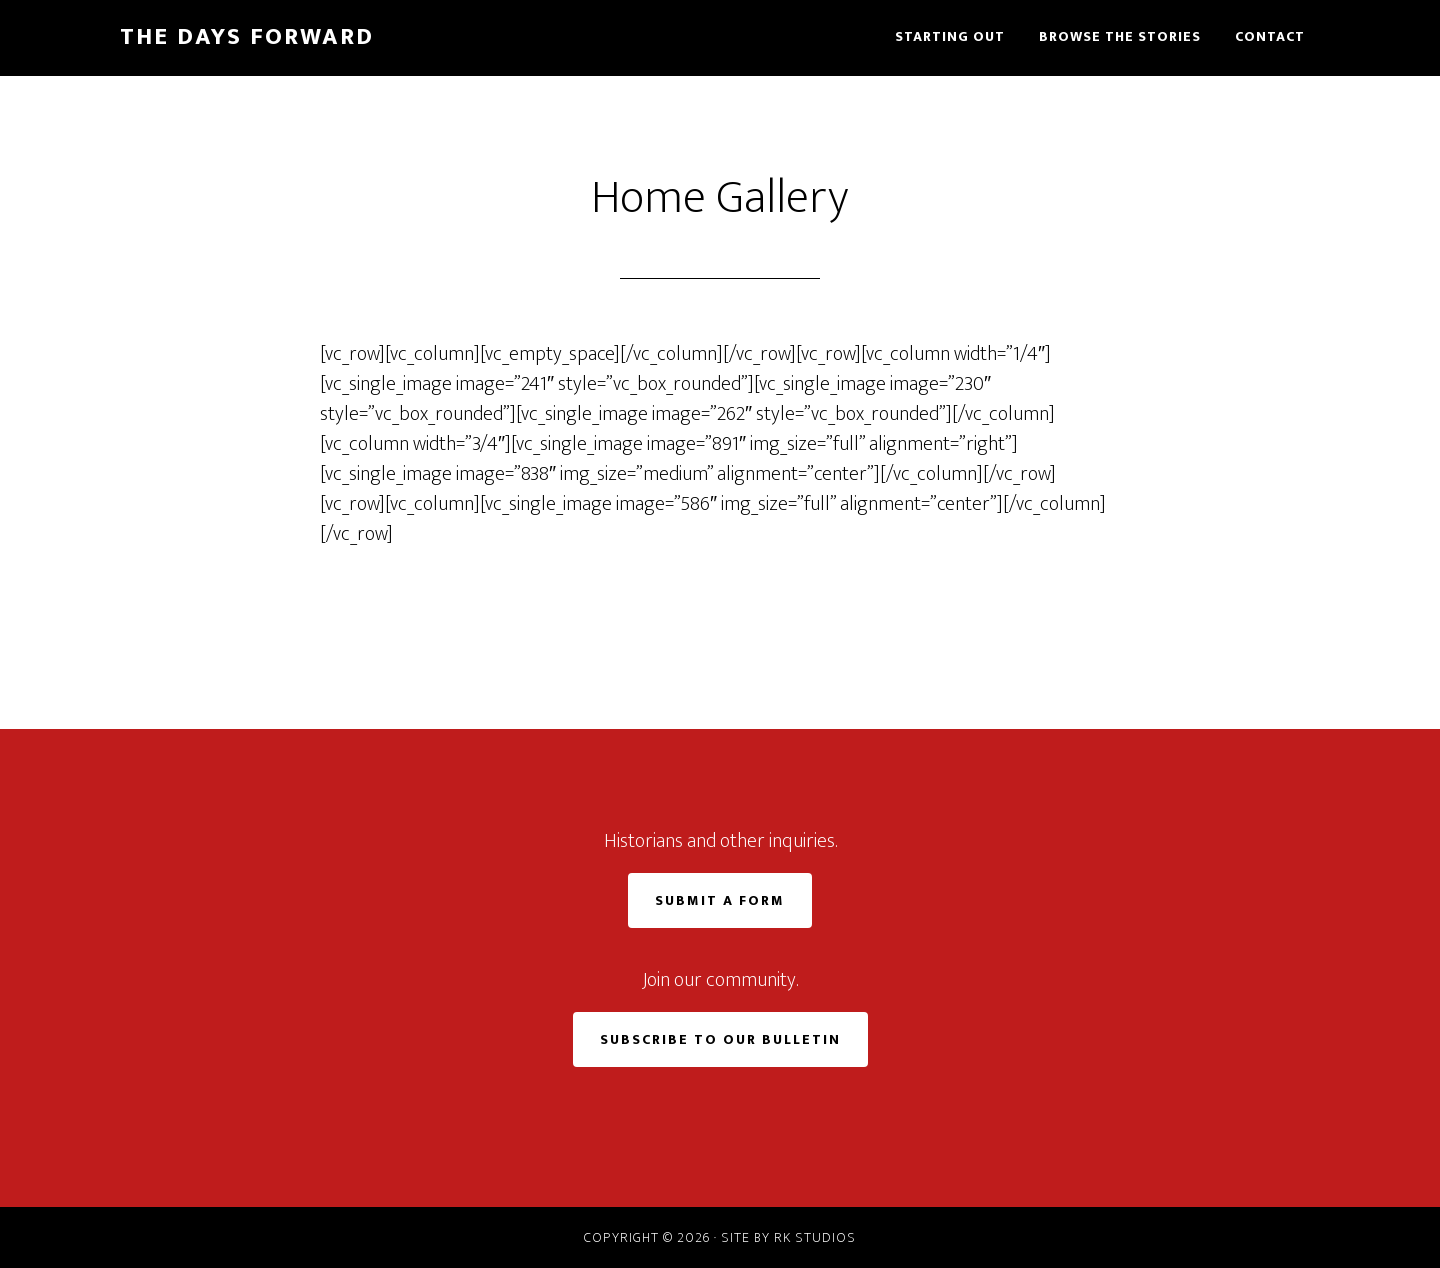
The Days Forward (247, 37)
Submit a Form (720, 900)
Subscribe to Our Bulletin (720, 1039)
